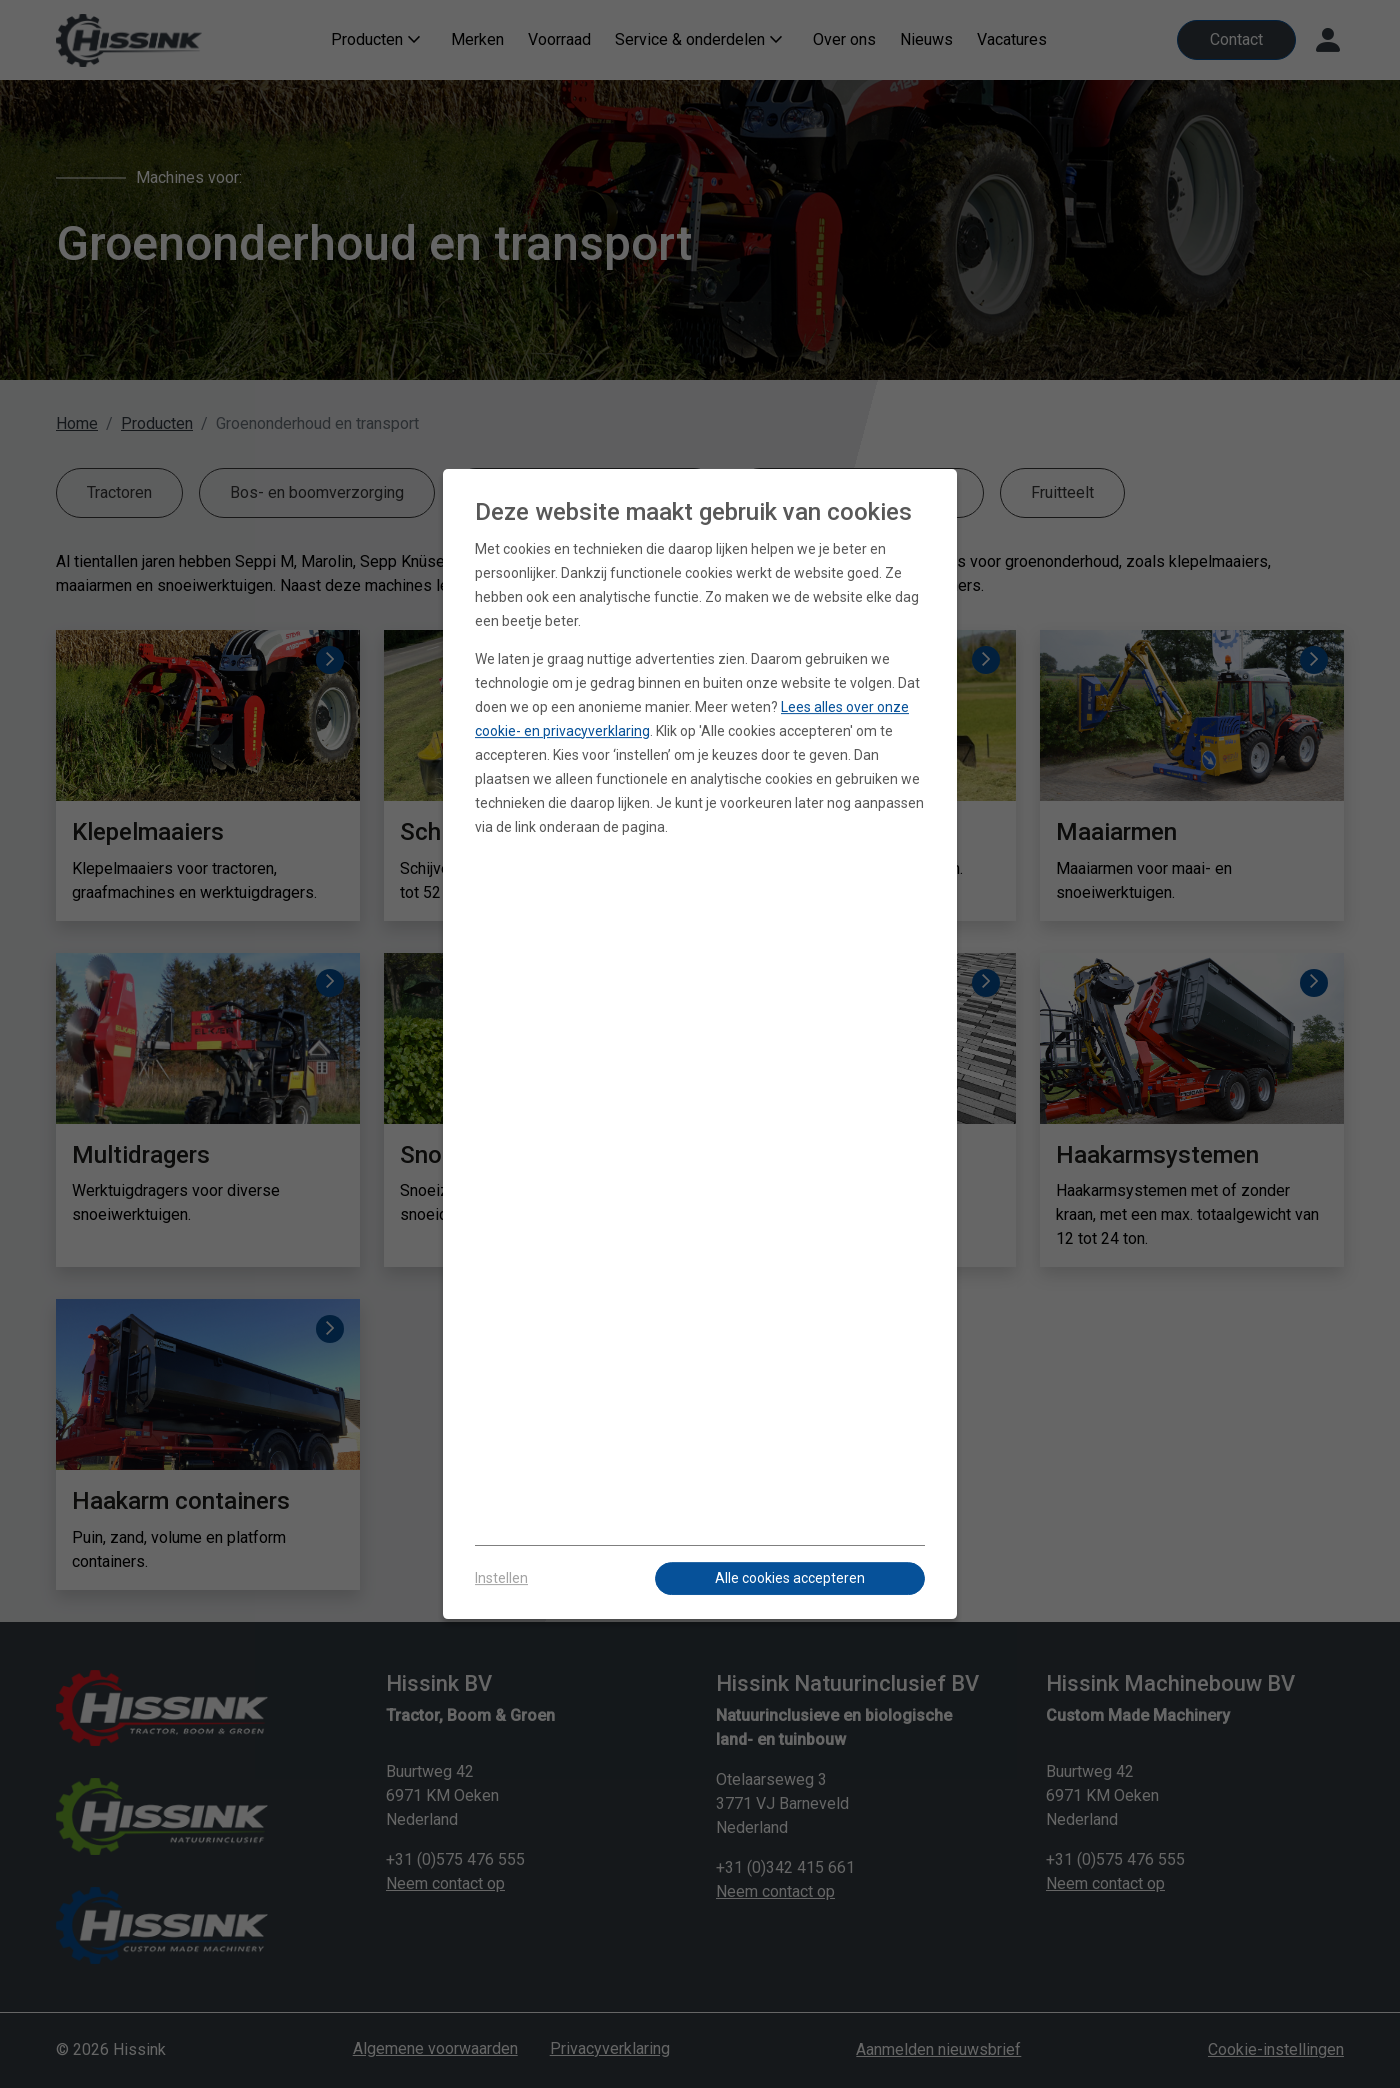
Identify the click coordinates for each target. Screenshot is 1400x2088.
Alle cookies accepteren (790, 1578)
